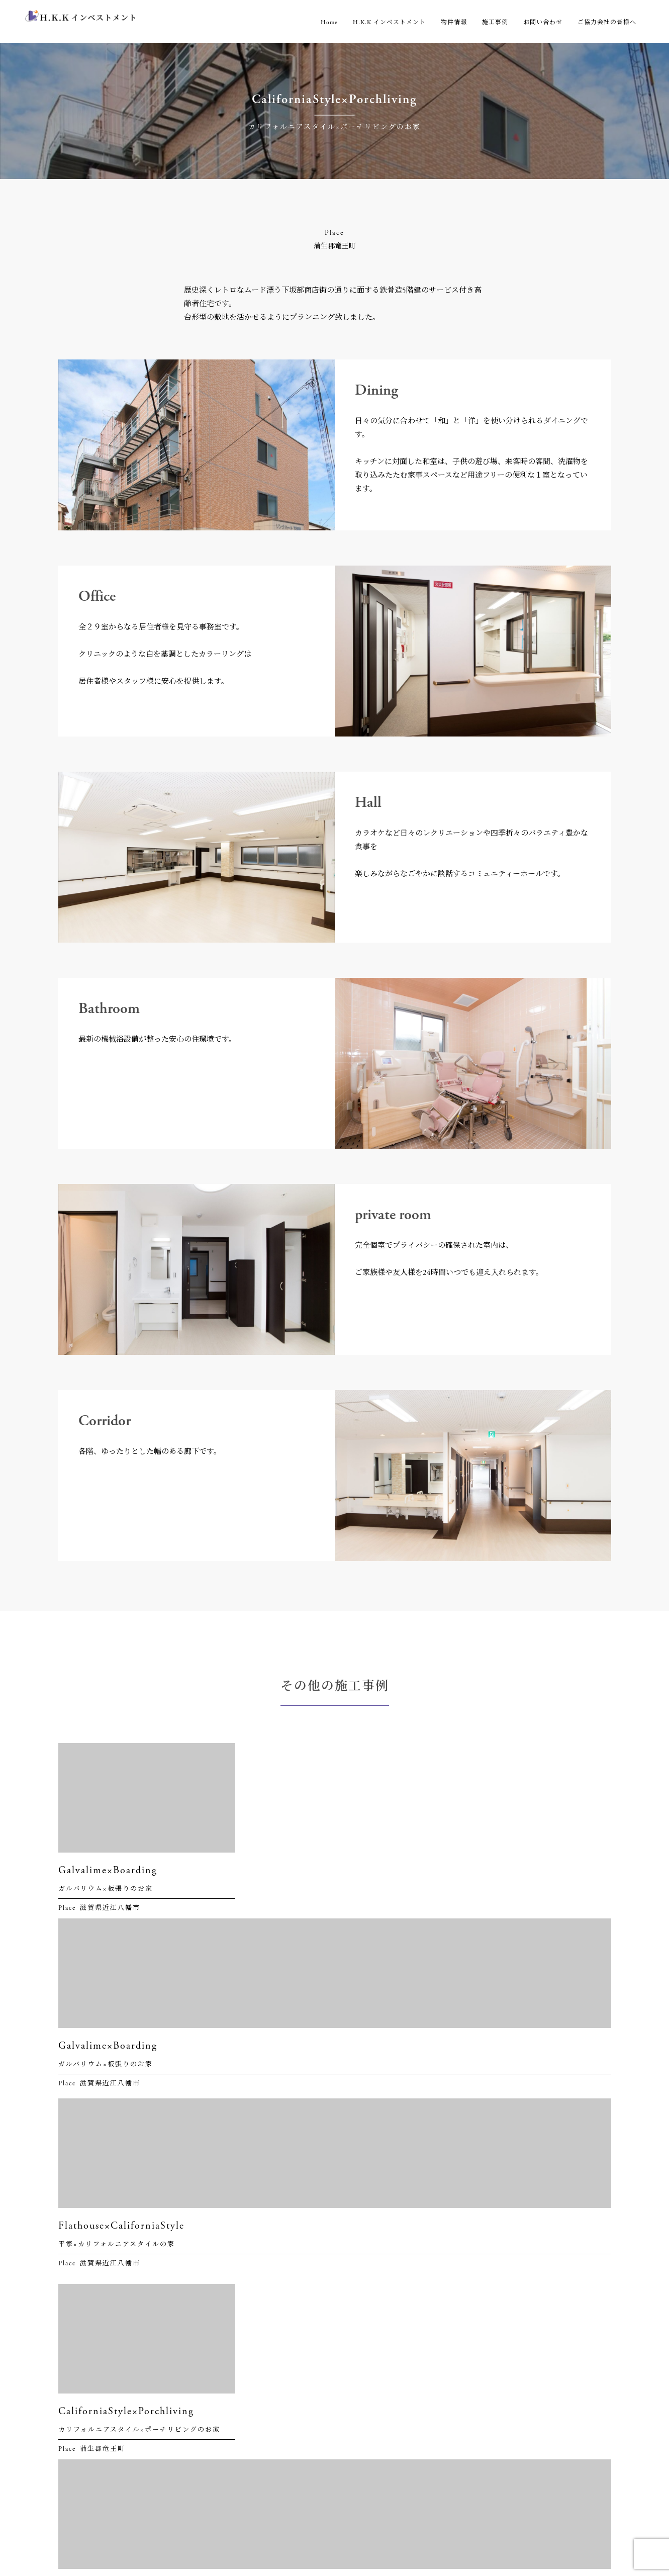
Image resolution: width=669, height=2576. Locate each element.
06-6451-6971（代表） (106, 2316)
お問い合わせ (542, 22)
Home (329, 22)
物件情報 (454, 22)
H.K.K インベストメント (389, 22)
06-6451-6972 (92, 2465)
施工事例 (495, 22)
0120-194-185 (90, 2477)
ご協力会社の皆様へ (607, 22)
